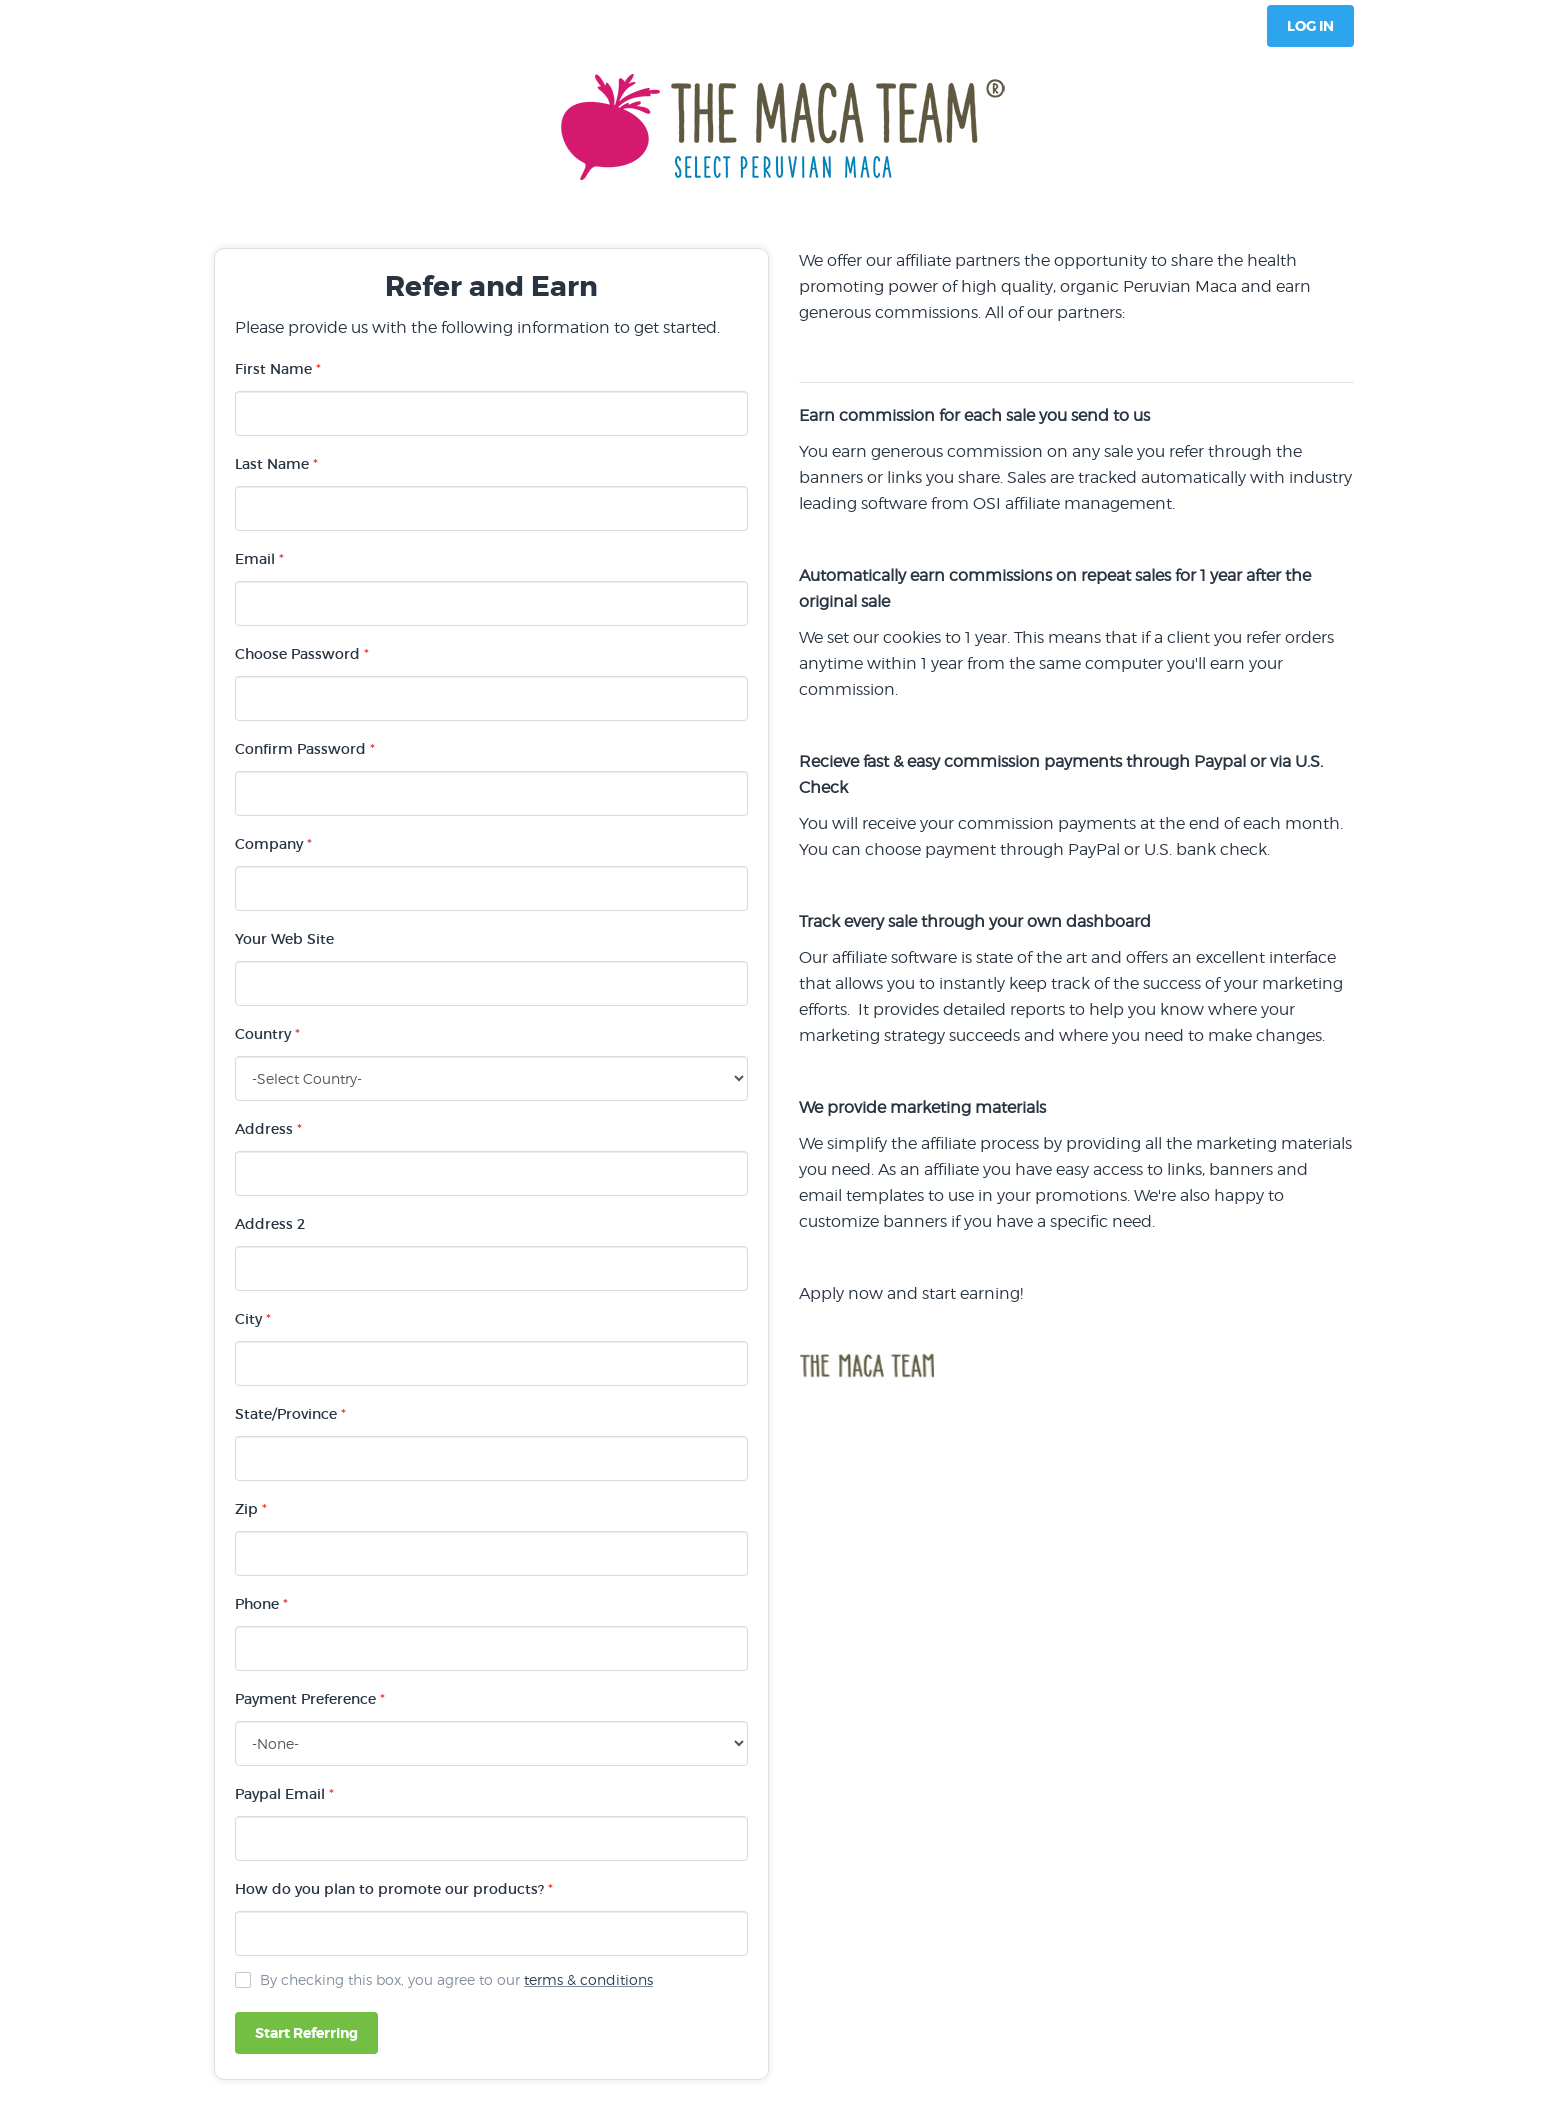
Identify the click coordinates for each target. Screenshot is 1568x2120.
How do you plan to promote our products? (394, 1889)
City (253, 1319)
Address (268, 1129)
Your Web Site (284, 939)
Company (273, 844)
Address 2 (270, 1224)
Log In (1310, 26)
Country (267, 1034)
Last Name (276, 464)
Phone (261, 1604)
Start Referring (306, 2033)
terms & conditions (588, 1979)
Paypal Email (284, 1794)
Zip (251, 1509)
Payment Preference (310, 1699)
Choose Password (302, 654)
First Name (278, 369)
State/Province (290, 1414)
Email (259, 559)
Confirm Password (305, 749)
